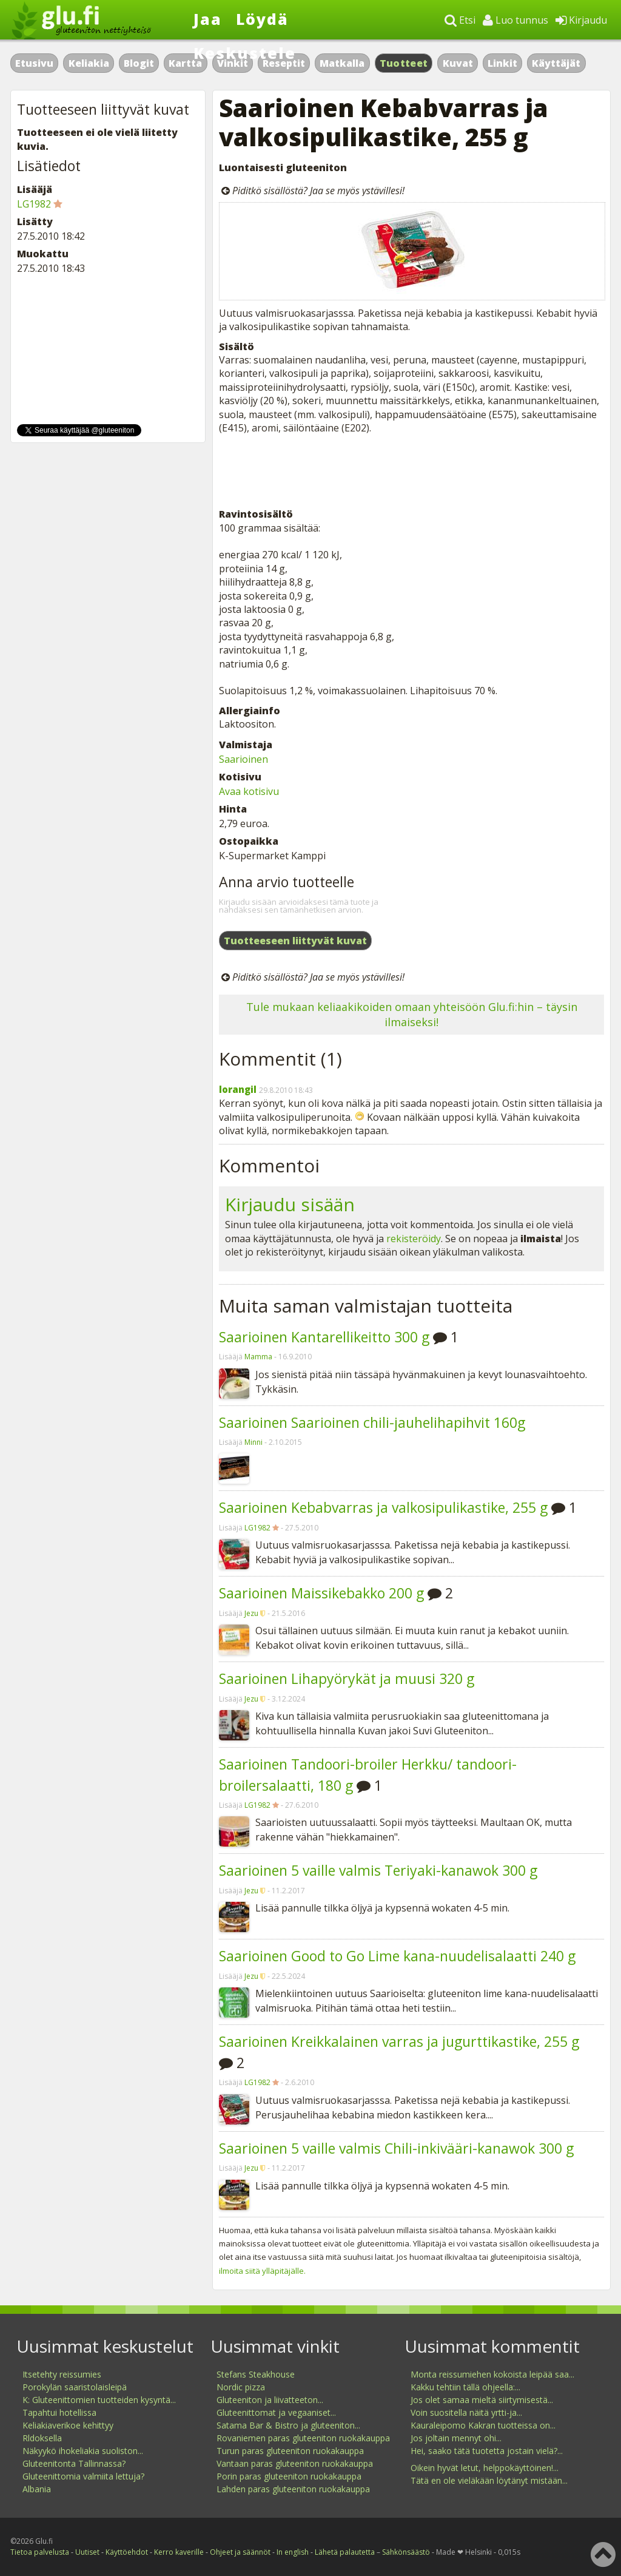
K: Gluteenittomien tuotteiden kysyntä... (99, 2399)
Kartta (185, 63)
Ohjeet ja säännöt (240, 2552)
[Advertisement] (411, 471)
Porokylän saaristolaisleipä (74, 2387)
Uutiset (87, 2552)
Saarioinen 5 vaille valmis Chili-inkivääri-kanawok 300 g (396, 2148)
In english (293, 2552)
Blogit (139, 63)
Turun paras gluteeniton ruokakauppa (290, 2450)
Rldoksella (42, 2438)
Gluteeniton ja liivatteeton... (270, 2399)
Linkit (502, 63)
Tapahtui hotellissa (59, 2412)
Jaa (207, 18)
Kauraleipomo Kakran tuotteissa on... (483, 2425)
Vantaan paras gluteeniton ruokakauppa (295, 2463)
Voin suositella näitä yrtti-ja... (466, 2412)
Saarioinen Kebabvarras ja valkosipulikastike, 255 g (383, 1507)
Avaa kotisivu (249, 791)
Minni (253, 1442)
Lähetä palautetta (345, 2552)
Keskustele (244, 52)
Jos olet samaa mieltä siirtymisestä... (482, 2399)
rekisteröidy (413, 1238)
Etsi (460, 20)
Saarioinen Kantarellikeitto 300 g (324, 1337)
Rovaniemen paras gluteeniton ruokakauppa (303, 2438)
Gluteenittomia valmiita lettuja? (83, 2476)
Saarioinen (243, 759)
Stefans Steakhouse (256, 2374)
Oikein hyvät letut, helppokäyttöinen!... (485, 2467)
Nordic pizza (241, 2387)
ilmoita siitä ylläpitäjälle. (262, 2270)
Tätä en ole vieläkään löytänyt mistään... (489, 2480)
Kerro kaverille (179, 2552)
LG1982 (257, 1528)
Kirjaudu (581, 20)
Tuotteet (404, 63)
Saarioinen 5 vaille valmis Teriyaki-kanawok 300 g (378, 1870)
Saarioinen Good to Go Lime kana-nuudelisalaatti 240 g (397, 1956)
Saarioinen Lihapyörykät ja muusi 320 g (346, 1678)
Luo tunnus (515, 20)
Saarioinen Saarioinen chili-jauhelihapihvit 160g (372, 1422)
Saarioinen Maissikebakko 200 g (321, 1593)
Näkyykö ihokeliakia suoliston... (82, 2450)
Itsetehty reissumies (61, 2374)
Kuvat (458, 63)
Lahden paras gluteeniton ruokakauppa (293, 2489)
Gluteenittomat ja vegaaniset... (276, 2412)
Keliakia (89, 63)
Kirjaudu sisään (290, 1204)
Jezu (251, 1613)
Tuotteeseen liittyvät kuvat (295, 940)
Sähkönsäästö (406, 2552)
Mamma (258, 1356)
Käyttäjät (556, 63)
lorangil (238, 1089)
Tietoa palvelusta (39, 2552)
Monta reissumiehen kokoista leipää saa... (492, 2374)
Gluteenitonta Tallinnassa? (74, 2463)
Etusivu (34, 63)
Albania (36, 2489)
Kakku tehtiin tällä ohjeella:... (465, 2387)
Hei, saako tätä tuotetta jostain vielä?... (487, 2450)
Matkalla (342, 63)
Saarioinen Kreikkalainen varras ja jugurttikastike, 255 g (399, 2041)
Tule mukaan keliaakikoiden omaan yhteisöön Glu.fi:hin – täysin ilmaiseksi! (411, 1014)
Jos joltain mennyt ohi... (456, 2438)
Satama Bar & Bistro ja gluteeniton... (288, 2425)
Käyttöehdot (127, 2552)
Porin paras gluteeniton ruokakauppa (289, 2476)
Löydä (262, 18)
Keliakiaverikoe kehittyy (67, 2425)
